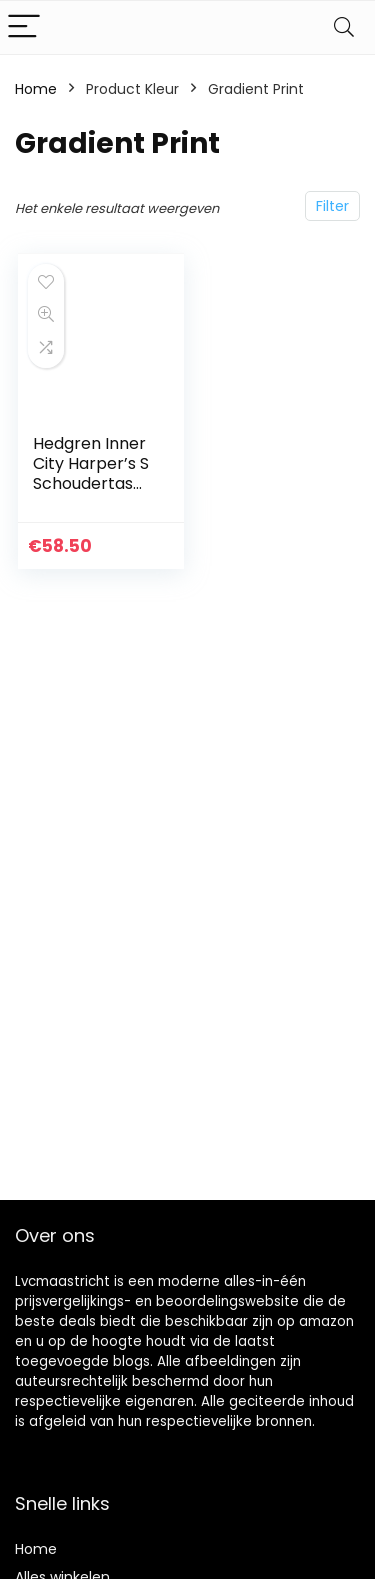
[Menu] (24, 27)
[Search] (344, 27)
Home (36, 89)
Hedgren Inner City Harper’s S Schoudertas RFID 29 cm (91, 473)
